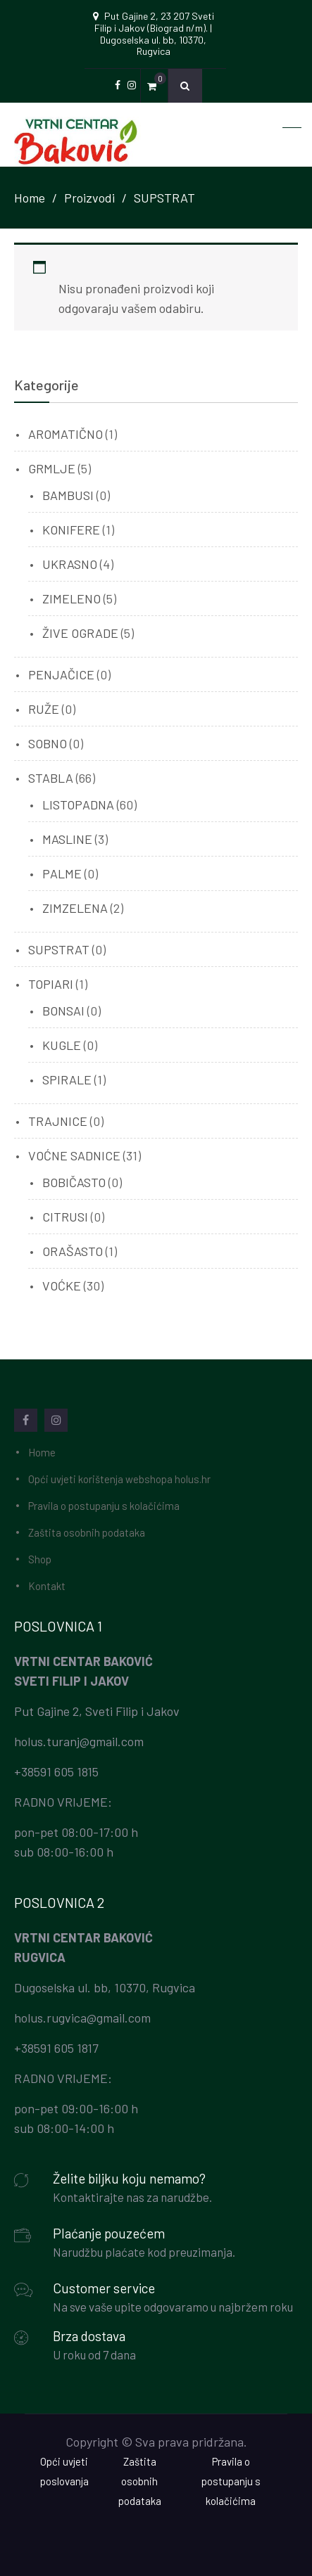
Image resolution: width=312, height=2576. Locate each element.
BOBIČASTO (74, 1182)
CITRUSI (65, 1216)
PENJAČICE (61, 674)
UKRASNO (69, 564)
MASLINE (67, 839)
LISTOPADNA (78, 804)
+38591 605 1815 (56, 1771)
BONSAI (63, 1010)
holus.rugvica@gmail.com (82, 2017)
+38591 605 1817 (56, 2048)
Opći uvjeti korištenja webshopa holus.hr (119, 1479)
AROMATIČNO (65, 434)
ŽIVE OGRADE (80, 633)
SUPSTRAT (58, 949)
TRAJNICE (57, 1121)
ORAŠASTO (72, 1251)
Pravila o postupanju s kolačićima (104, 1505)
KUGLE (61, 1045)
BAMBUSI (68, 495)
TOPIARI (50, 984)
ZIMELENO (71, 598)
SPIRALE (67, 1079)
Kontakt (46, 1585)
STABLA (50, 778)
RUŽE (43, 709)
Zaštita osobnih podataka (86, 1532)
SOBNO (47, 743)
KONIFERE (71, 529)
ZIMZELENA (75, 908)
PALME (62, 873)
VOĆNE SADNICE (74, 1155)
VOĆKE (61, 1285)
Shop (39, 1559)
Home (42, 1452)
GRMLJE (51, 468)
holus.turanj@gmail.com (79, 1741)
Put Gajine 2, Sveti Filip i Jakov (97, 1711)
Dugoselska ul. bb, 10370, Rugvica (104, 1987)
